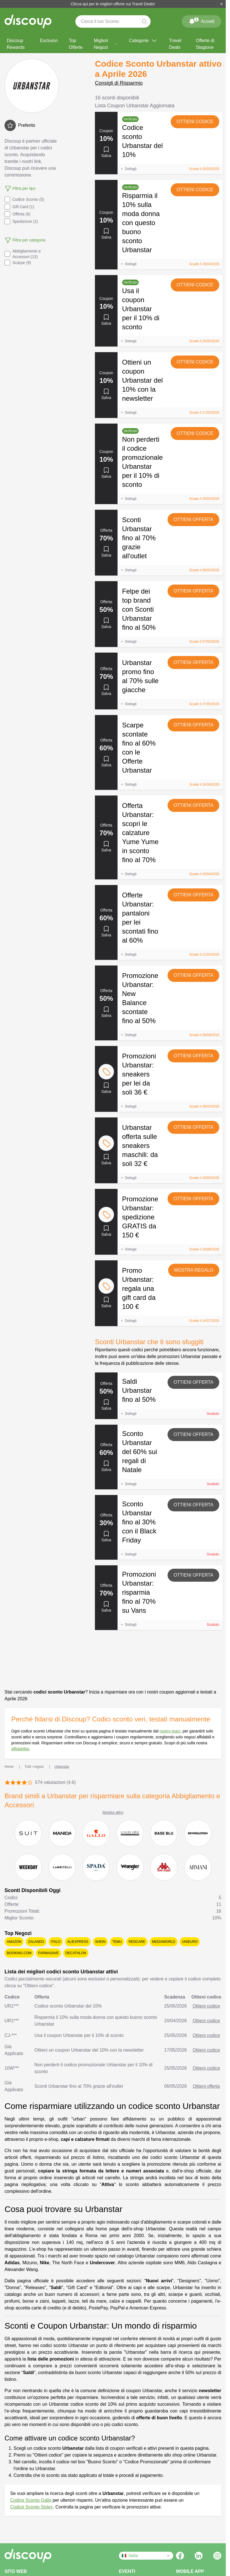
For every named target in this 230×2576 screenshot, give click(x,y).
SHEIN (100, 1942)
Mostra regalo (193, 1270)
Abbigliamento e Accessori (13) (23, 254)
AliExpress (77, 1942)
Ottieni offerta (193, 519)
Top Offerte (76, 44)
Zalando (36, 1942)
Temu (117, 1942)
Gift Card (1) (19, 207)
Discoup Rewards (16, 44)
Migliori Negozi (106, 44)
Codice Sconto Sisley (31, 2507)
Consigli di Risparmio (119, 83)
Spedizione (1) (21, 221)
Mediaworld (163, 1942)
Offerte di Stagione (205, 44)
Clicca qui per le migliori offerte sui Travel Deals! (113, 4)
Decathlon (76, 1953)
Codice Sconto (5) (24, 199)
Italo (55, 1942)
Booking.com (19, 1953)
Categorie (143, 40)
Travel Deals (175, 44)
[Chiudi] (222, 4)
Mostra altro (113, 1812)
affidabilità (20, 1749)
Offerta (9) (18, 214)
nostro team (170, 1731)
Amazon (14, 1942)
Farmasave (48, 1953)
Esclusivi (48, 40)
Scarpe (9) (18, 262)
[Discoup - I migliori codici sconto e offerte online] (28, 21)
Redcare (137, 1942)
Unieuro (190, 1942)
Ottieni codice (195, 121)
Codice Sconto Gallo (30, 2500)
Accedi (201, 20)
